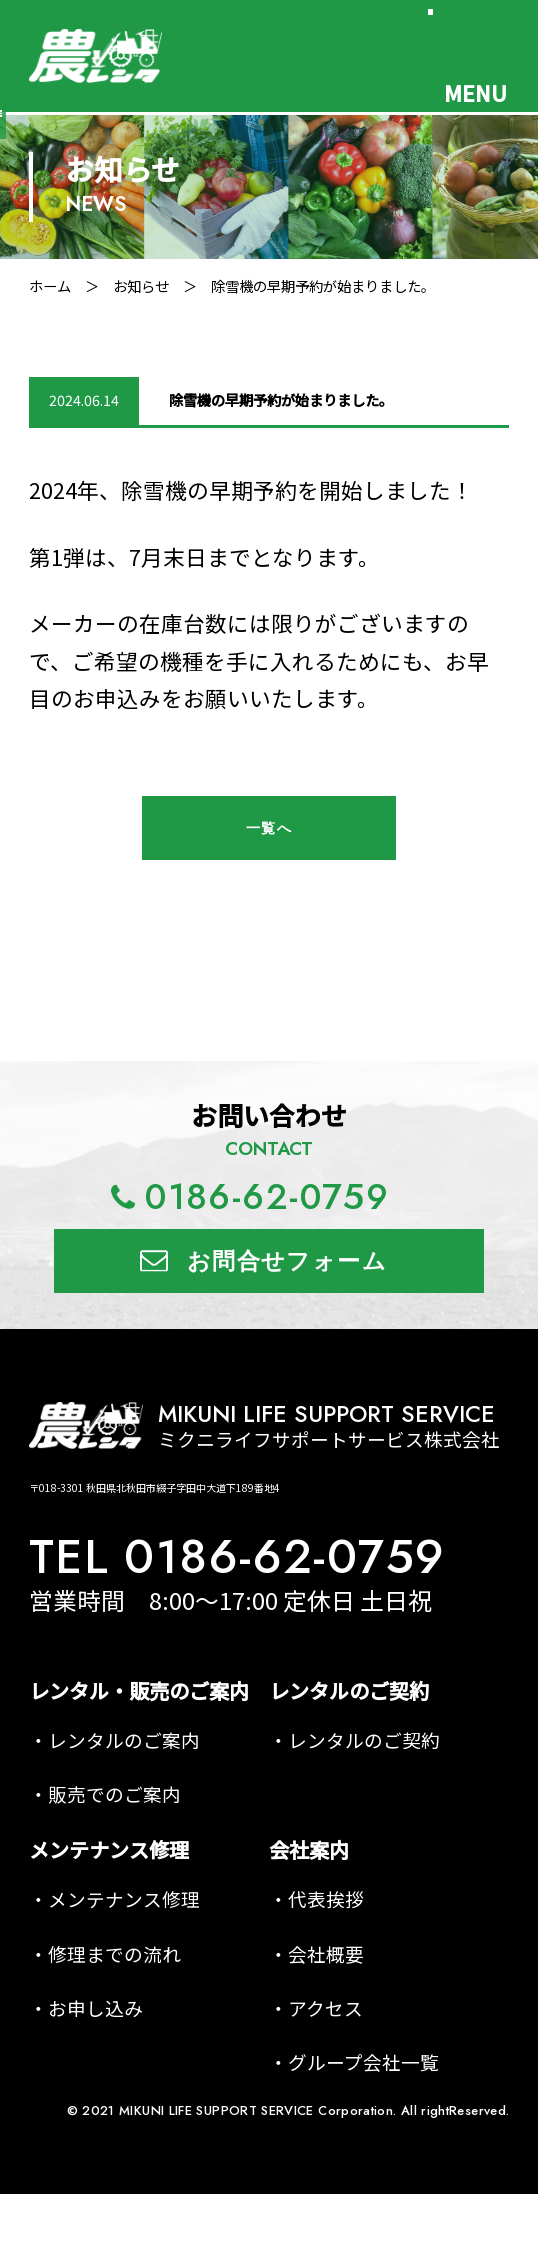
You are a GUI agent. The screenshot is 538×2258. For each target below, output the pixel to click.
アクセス (325, 2007)
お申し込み (95, 2007)
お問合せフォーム (287, 1261)
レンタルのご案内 (124, 1739)
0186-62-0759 (267, 1196)
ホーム (50, 285)
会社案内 (309, 1849)
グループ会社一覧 (363, 2061)
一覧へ (269, 828)
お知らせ (141, 285)
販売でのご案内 (114, 1793)
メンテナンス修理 (109, 1849)
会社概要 (326, 1953)
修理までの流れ (114, 1953)
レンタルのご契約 (349, 1690)
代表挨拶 (326, 1898)
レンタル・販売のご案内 (139, 1690)
